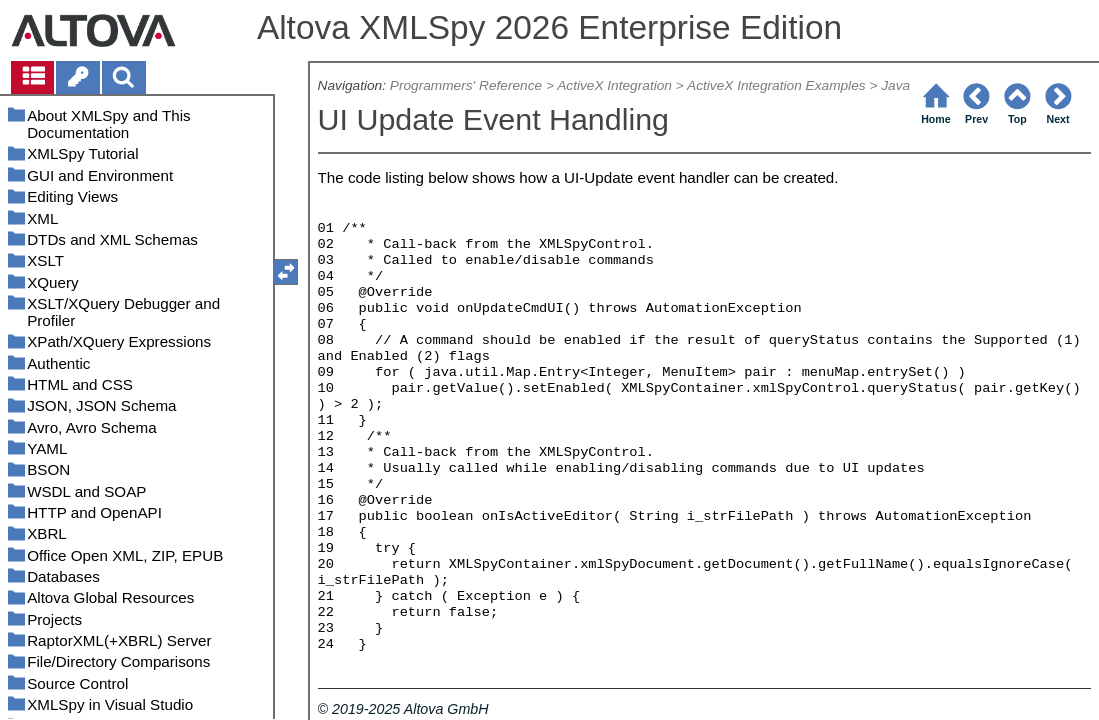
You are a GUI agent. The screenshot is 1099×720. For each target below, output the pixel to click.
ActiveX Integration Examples (776, 85)
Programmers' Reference (466, 85)
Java (895, 85)
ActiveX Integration (614, 85)
